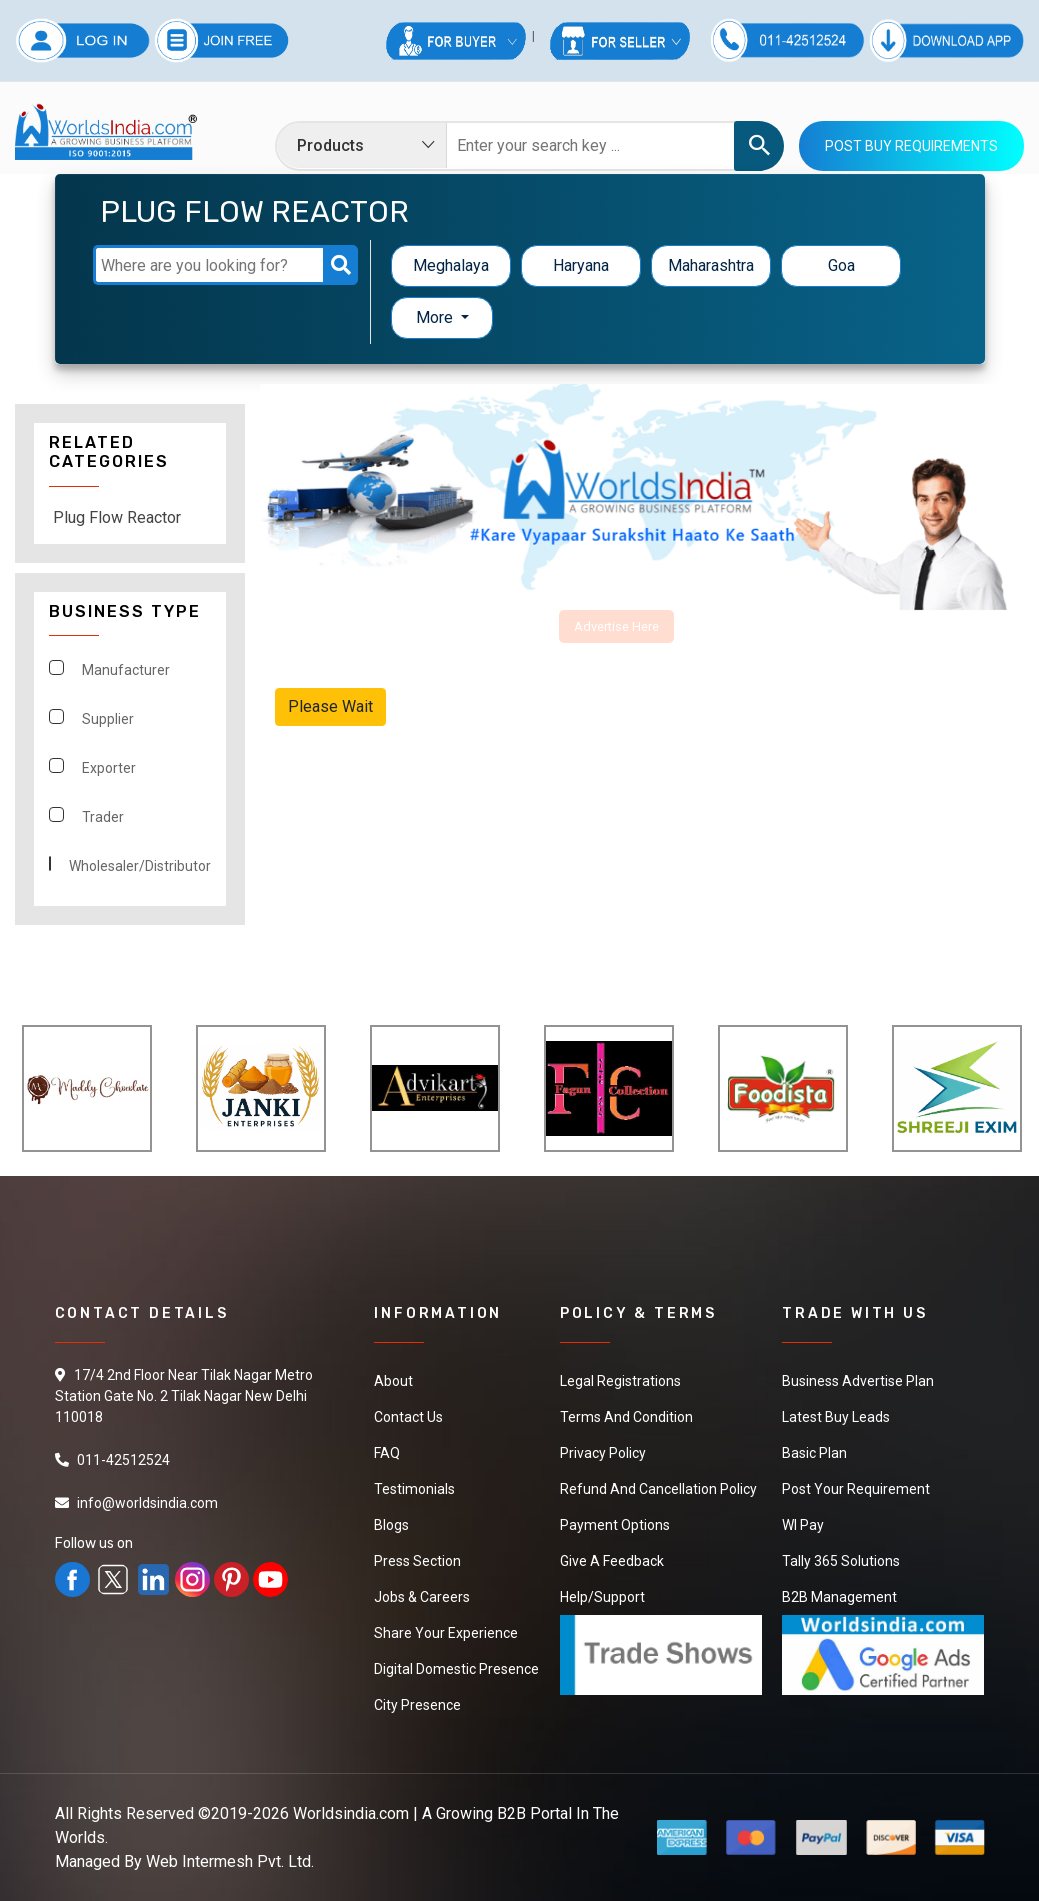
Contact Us (408, 1417)
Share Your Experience (446, 1633)
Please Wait (330, 706)
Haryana (581, 265)
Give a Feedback (612, 1561)
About (393, 1381)
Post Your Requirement (856, 1489)
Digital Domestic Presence (456, 1669)
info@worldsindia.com (147, 1503)
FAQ (387, 1453)
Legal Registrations (620, 1381)
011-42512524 (123, 1460)
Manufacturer (126, 670)
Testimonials (414, 1489)
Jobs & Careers (422, 1597)
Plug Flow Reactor (117, 517)
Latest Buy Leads (836, 1417)
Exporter (109, 768)
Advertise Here (616, 626)
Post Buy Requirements (911, 146)
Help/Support (602, 1597)
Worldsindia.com (351, 1813)
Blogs (391, 1525)
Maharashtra (711, 265)
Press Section (417, 1561)
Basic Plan (814, 1453)
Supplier (108, 719)
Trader (103, 817)
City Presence (417, 1705)
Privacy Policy (603, 1453)
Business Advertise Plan (858, 1381)
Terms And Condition (626, 1417)
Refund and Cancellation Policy (658, 1489)
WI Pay (803, 1525)
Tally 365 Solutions (841, 1561)
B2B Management (839, 1597)
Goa (841, 265)
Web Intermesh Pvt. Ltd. (230, 1861)
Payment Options (615, 1525)
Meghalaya (451, 265)
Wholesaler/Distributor (140, 866)
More (436, 317)
